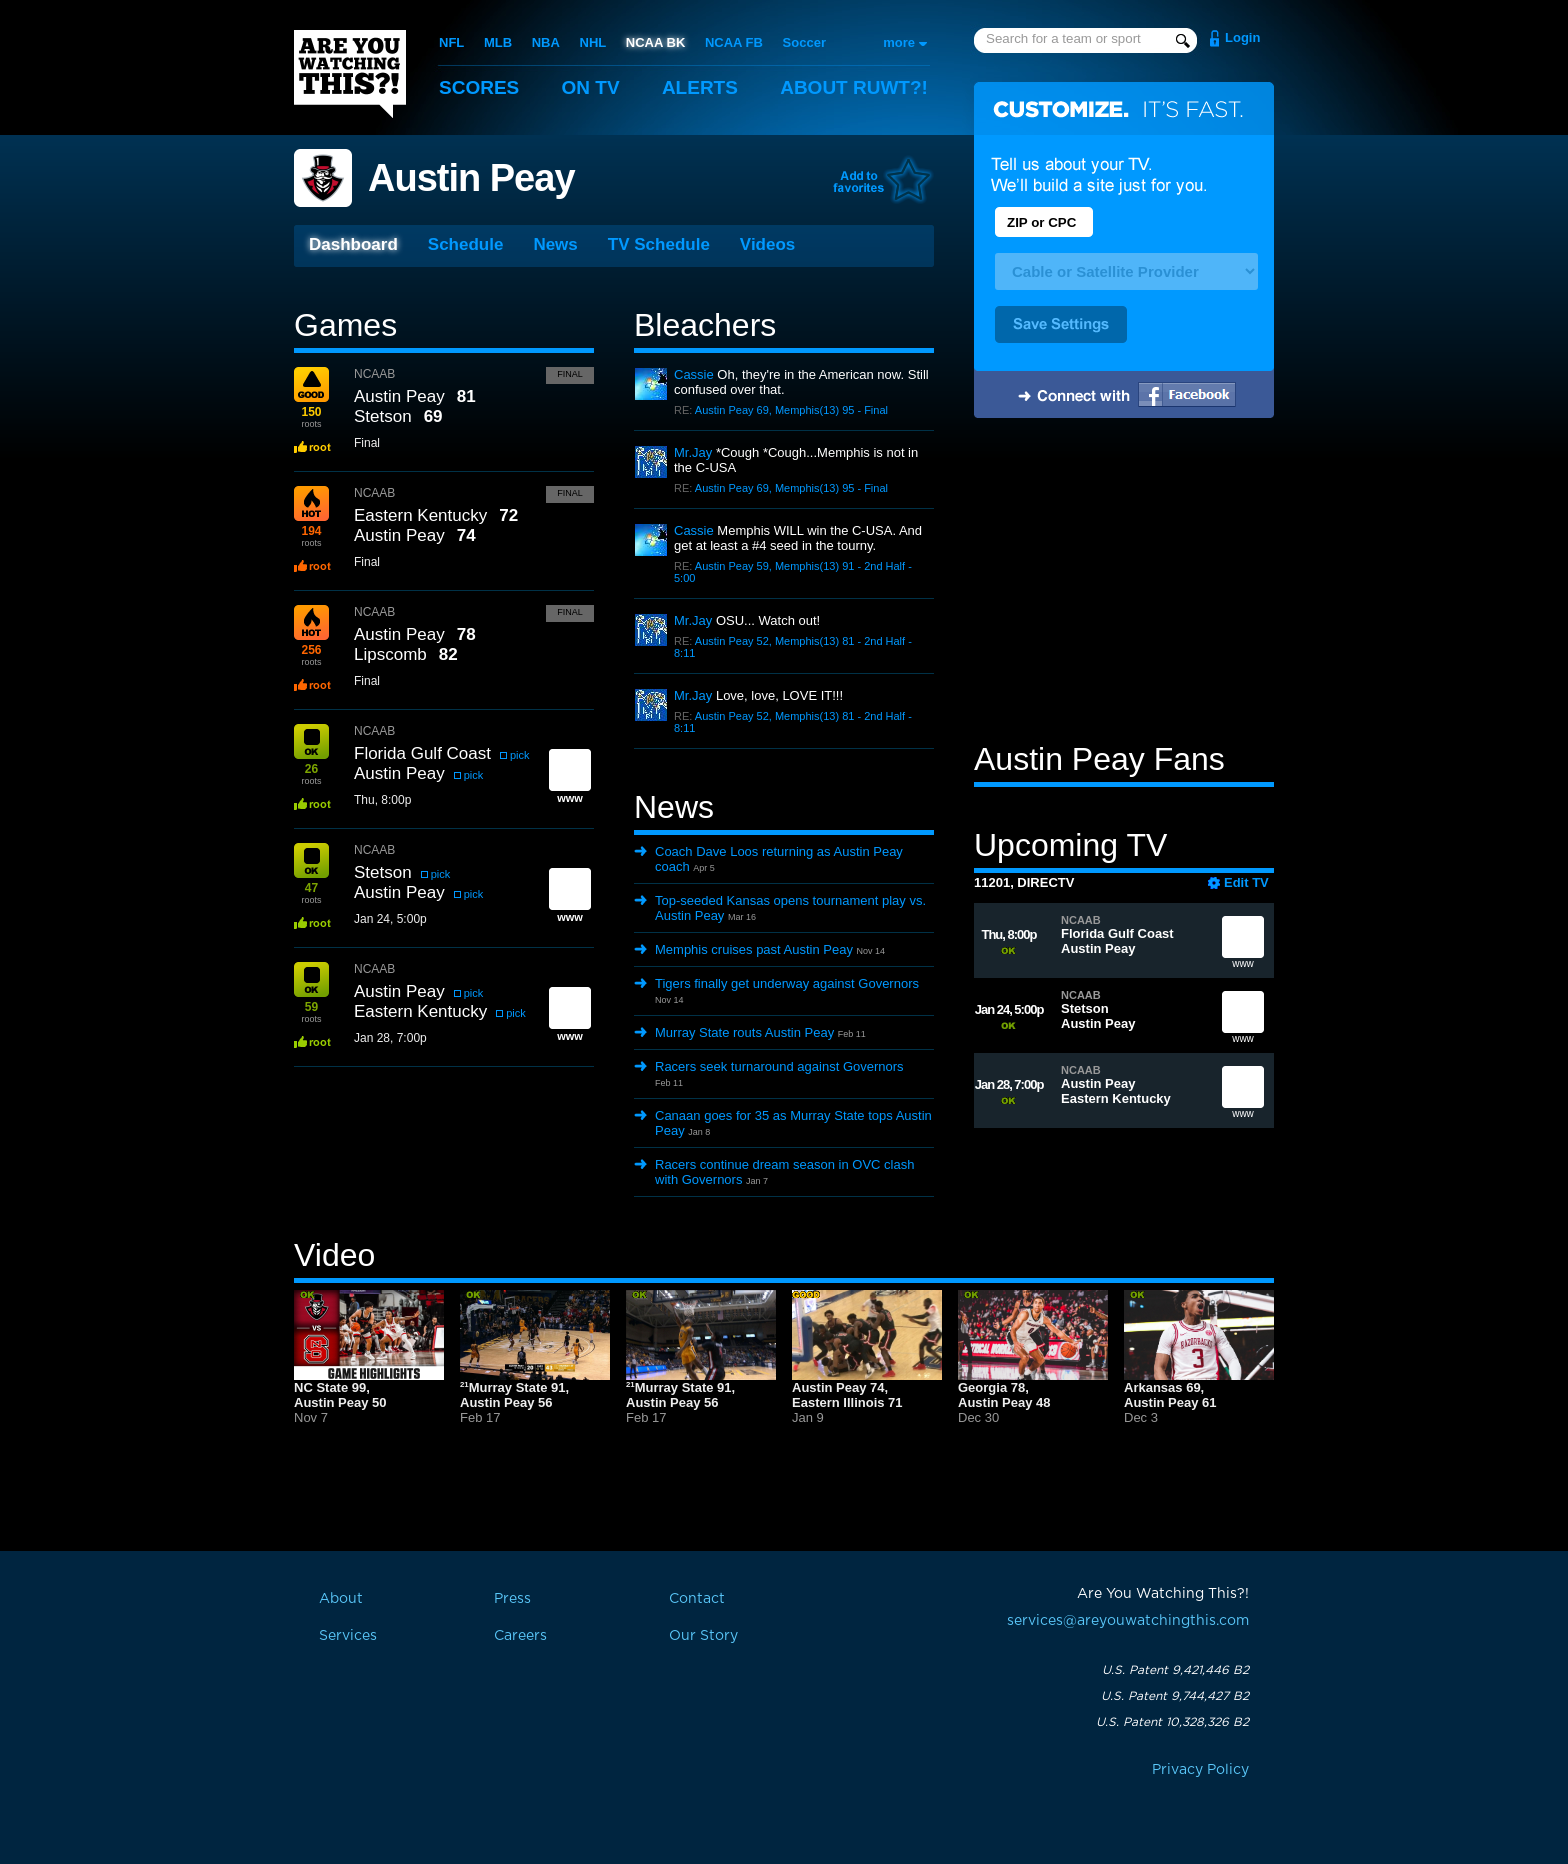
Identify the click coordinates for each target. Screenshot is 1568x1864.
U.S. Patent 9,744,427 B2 (1175, 1696)
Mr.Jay (693, 452)
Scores (479, 87)
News (555, 244)
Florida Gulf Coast (422, 753)
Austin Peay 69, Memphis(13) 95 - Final (791, 410)
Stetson (383, 416)
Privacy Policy (1200, 1770)
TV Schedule (659, 244)
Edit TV (1246, 882)
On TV (591, 87)
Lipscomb (390, 654)
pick (520, 755)
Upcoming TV (1070, 845)
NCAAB (374, 374)
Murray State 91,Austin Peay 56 (514, 1395)
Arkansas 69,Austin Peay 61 (1170, 1395)
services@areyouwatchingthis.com (1128, 1621)
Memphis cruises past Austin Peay (754, 949)
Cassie (694, 374)
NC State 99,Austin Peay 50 (340, 1395)
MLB (498, 42)
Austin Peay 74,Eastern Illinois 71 (847, 1395)
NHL (593, 42)
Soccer (804, 42)
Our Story (703, 1636)
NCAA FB (734, 42)
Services (348, 1636)
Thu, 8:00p (382, 800)
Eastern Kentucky (420, 515)
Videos (767, 244)
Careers (520, 1636)
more (899, 42)
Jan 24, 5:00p (390, 919)
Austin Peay (471, 178)
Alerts (700, 87)
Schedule (466, 244)
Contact (697, 1599)
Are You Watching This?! (350, 74)
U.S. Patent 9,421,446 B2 (1175, 1670)
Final (570, 374)
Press (512, 1599)
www (1243, 946)
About (854, 87)
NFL (451, 42)
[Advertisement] (1124, 583)
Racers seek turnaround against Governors (779, 1066)
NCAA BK (655, 42)
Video (334, 1255)
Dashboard (353, 244)
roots (311, 417)
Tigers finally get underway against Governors (787, 983)
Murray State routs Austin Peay (744, 1032)
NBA (546, 42)
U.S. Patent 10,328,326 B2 (1172, 1722)
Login (1242, 37)
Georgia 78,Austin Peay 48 (1004, 1395)
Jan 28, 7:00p (390, 1038)
